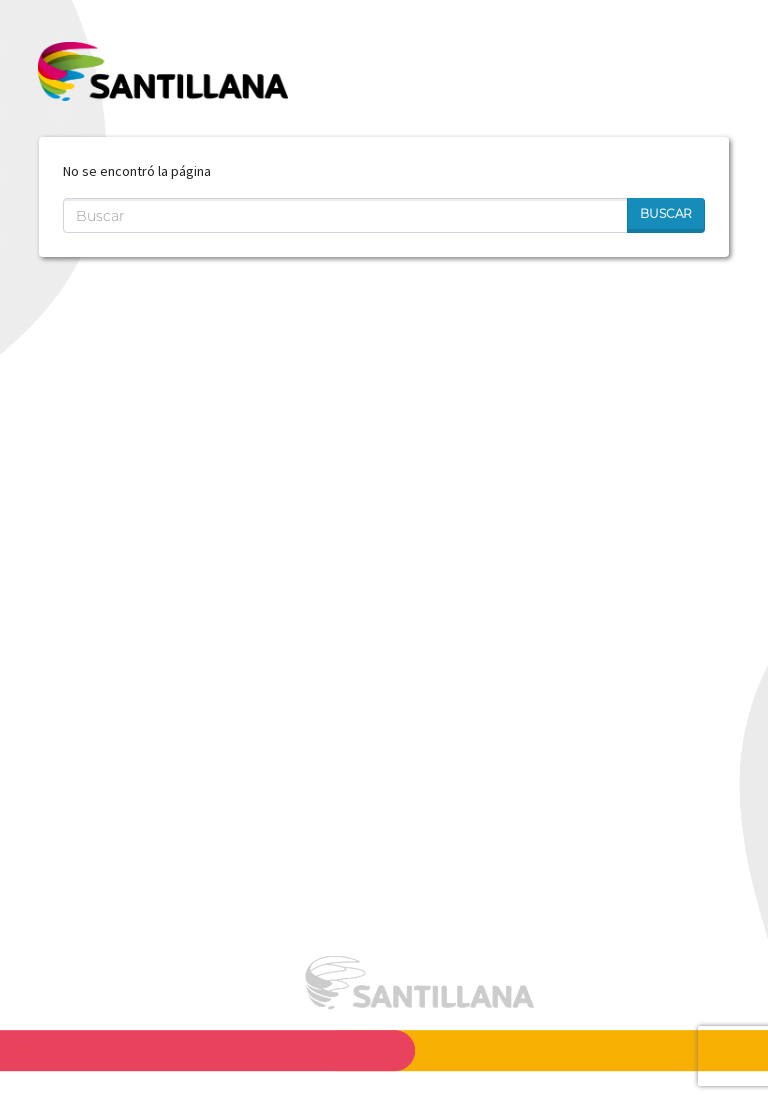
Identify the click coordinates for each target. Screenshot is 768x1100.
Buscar (666, 213)
